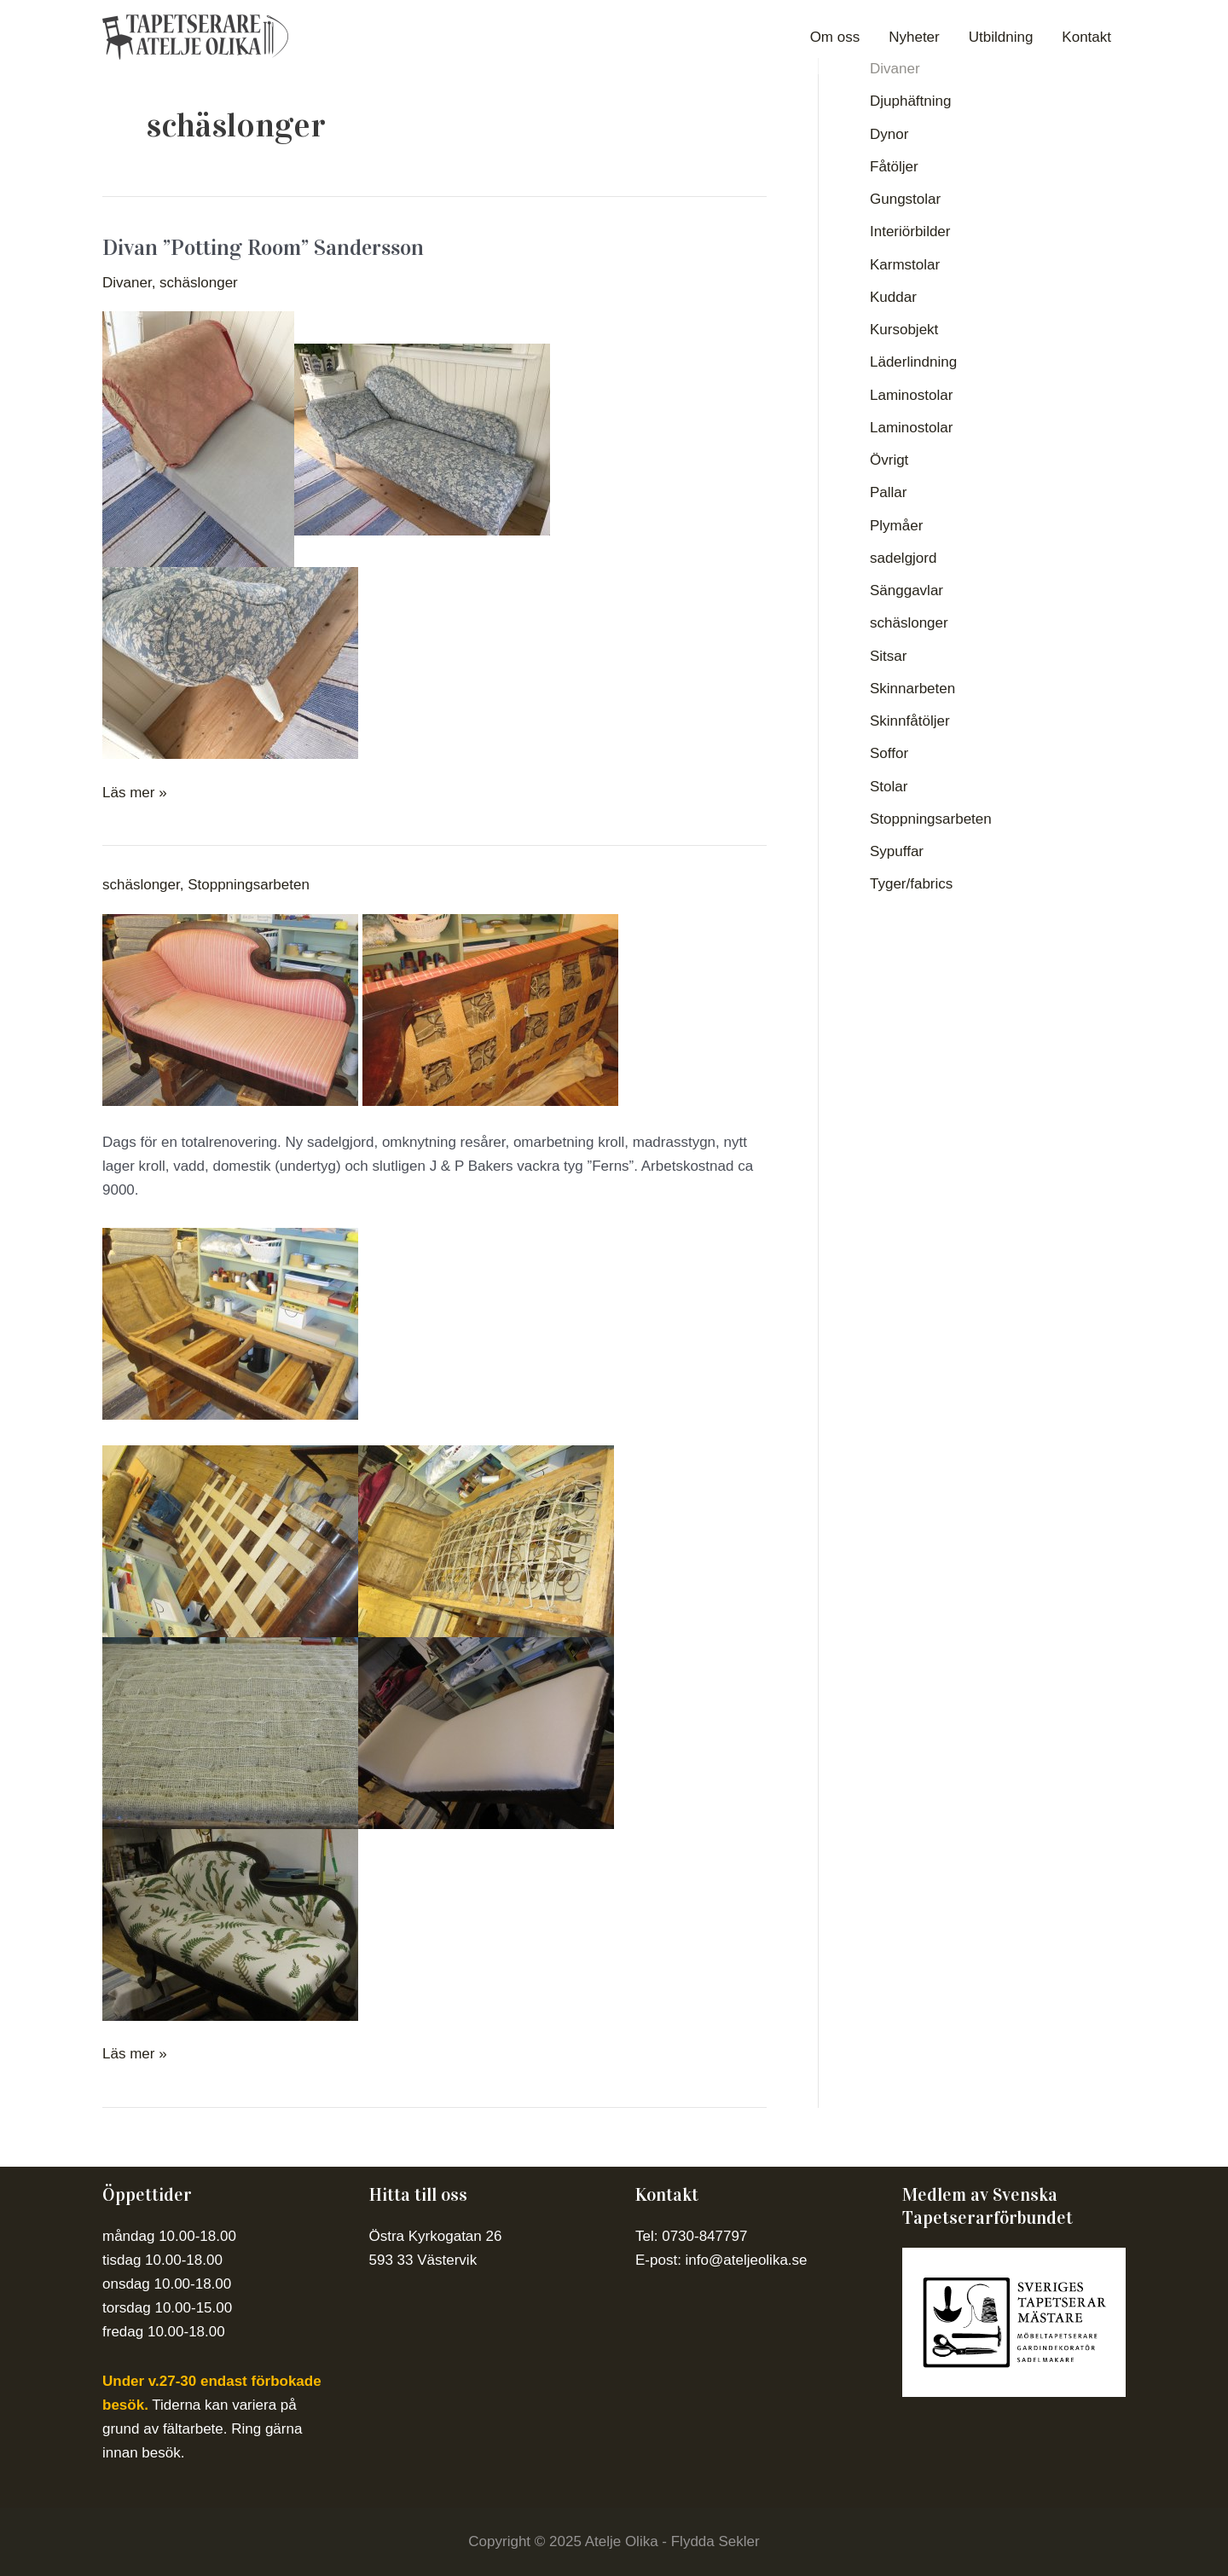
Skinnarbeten (912, 688)
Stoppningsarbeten (249, 885)
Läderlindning (913, 362)
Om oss (835, 37)
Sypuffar (897, 851)
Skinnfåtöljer (910, 721)
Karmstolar (905, 265)
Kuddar (893, 297)
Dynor (889, 134)
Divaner (127, 283)
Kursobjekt (904, 329)
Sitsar (888, 656)
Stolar (888, 787)
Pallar (888, 492)
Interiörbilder (910, 231)
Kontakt (1086, 37)
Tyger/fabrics (911, 884)
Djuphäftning (910, 101)
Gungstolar (905, 199)
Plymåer (896, 526)
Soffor (889, 753)
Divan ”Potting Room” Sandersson (263, 247)
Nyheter (914, 37)
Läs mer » (134, 791)
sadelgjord (903, 558)
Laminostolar (911, 395)
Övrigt (889, 460)
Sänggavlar (906, 590)
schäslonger (198, 283)
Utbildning (1001, 37)
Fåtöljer (894, 167)
